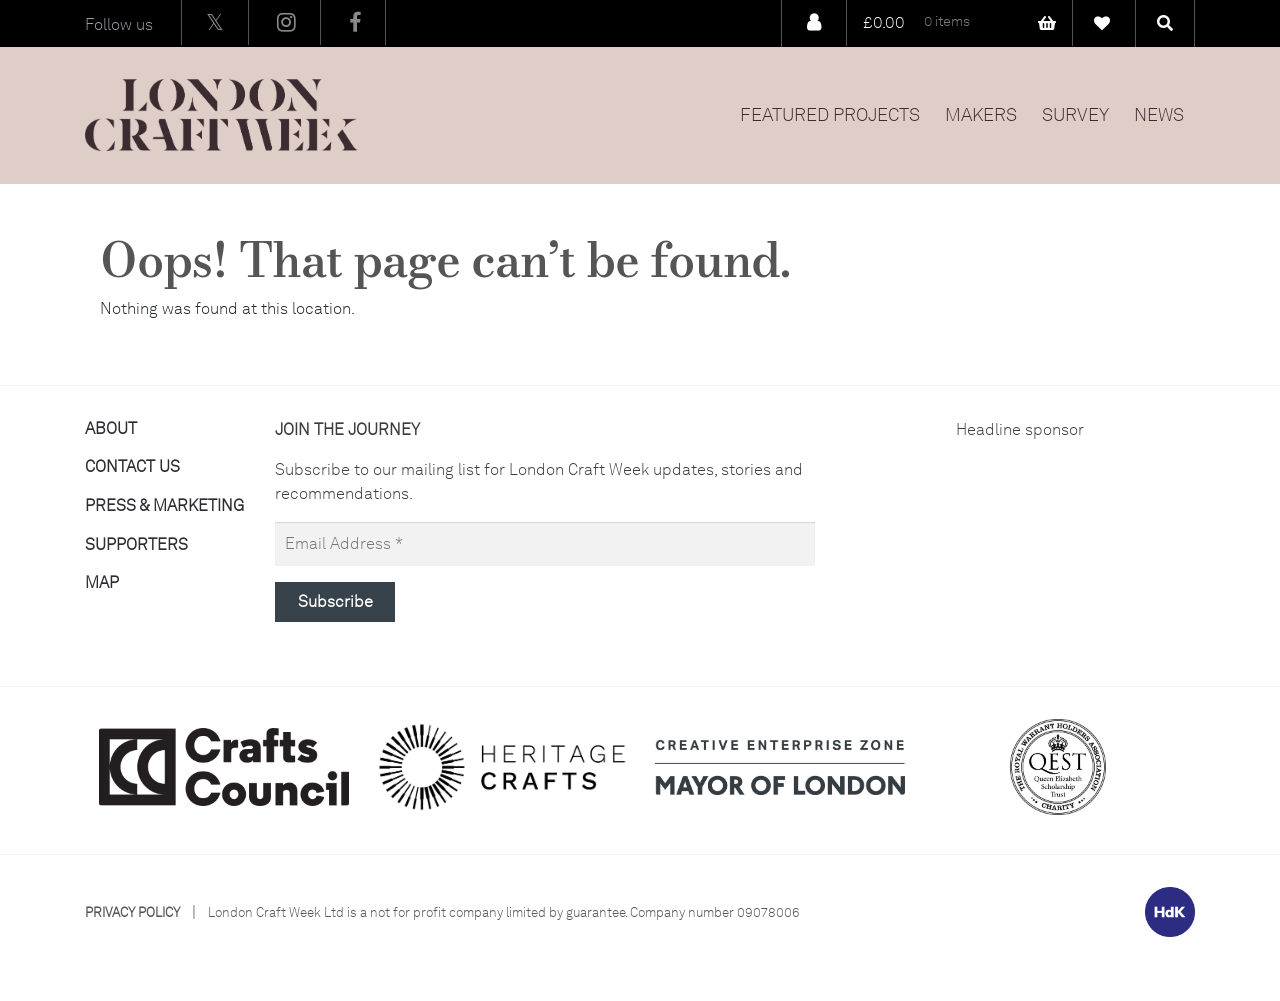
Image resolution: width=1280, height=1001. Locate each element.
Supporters (136, 544)
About (111, 428)
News (1159, 114)
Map (102, 582)
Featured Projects (830, 114)
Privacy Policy (132, 912)
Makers (981, 114)
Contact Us (132, 466)
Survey (1075, 114)
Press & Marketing (164, 505)
